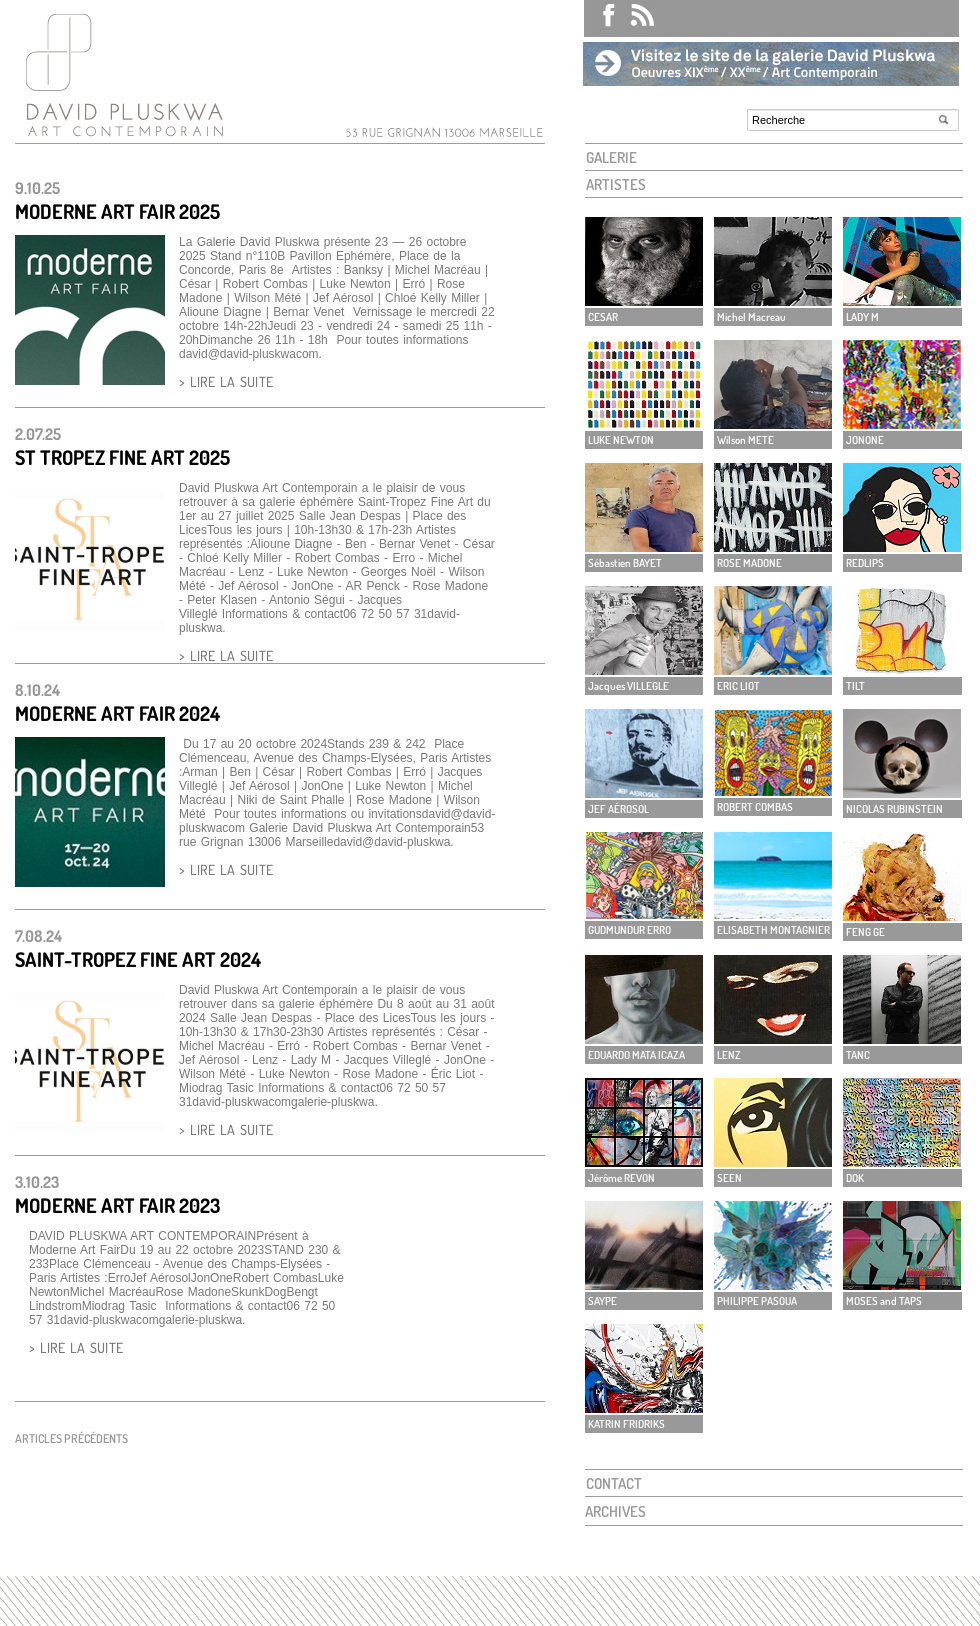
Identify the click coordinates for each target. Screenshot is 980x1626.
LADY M (862, 317)
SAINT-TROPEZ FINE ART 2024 (138, 959)
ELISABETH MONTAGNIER (773, 930)
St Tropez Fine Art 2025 (122, 457)
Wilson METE (745, 440)
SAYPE (602, 1301)
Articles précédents (71, 1438)
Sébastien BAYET (625, 563)
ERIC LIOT (738, 686)
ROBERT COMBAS (755, 807)
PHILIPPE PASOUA (757, 1301)
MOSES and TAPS (884, 1301)
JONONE (865, 440)
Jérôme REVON (621, 1178)
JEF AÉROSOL (618, 809)
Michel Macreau (751, 317)
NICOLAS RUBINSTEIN (894, 809)
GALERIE (611, 157)
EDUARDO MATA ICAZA (636, 1055)
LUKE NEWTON (621, 440)
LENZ (729, 1055)
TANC (858, 1055)
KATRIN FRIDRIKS (626, 1424)
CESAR (603, 317)
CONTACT (614, 1483)
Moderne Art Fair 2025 (117, 211)
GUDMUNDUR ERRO (629, 930)
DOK (855, 1178)
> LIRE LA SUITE (226, 381)
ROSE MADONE (749, 563)
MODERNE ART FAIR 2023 (117, 1205)
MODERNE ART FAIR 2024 (117, 713)
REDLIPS (865, 563)
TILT (855, 686)
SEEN (729, 1178)
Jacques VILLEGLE (628, 686)
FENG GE (865, 932)
